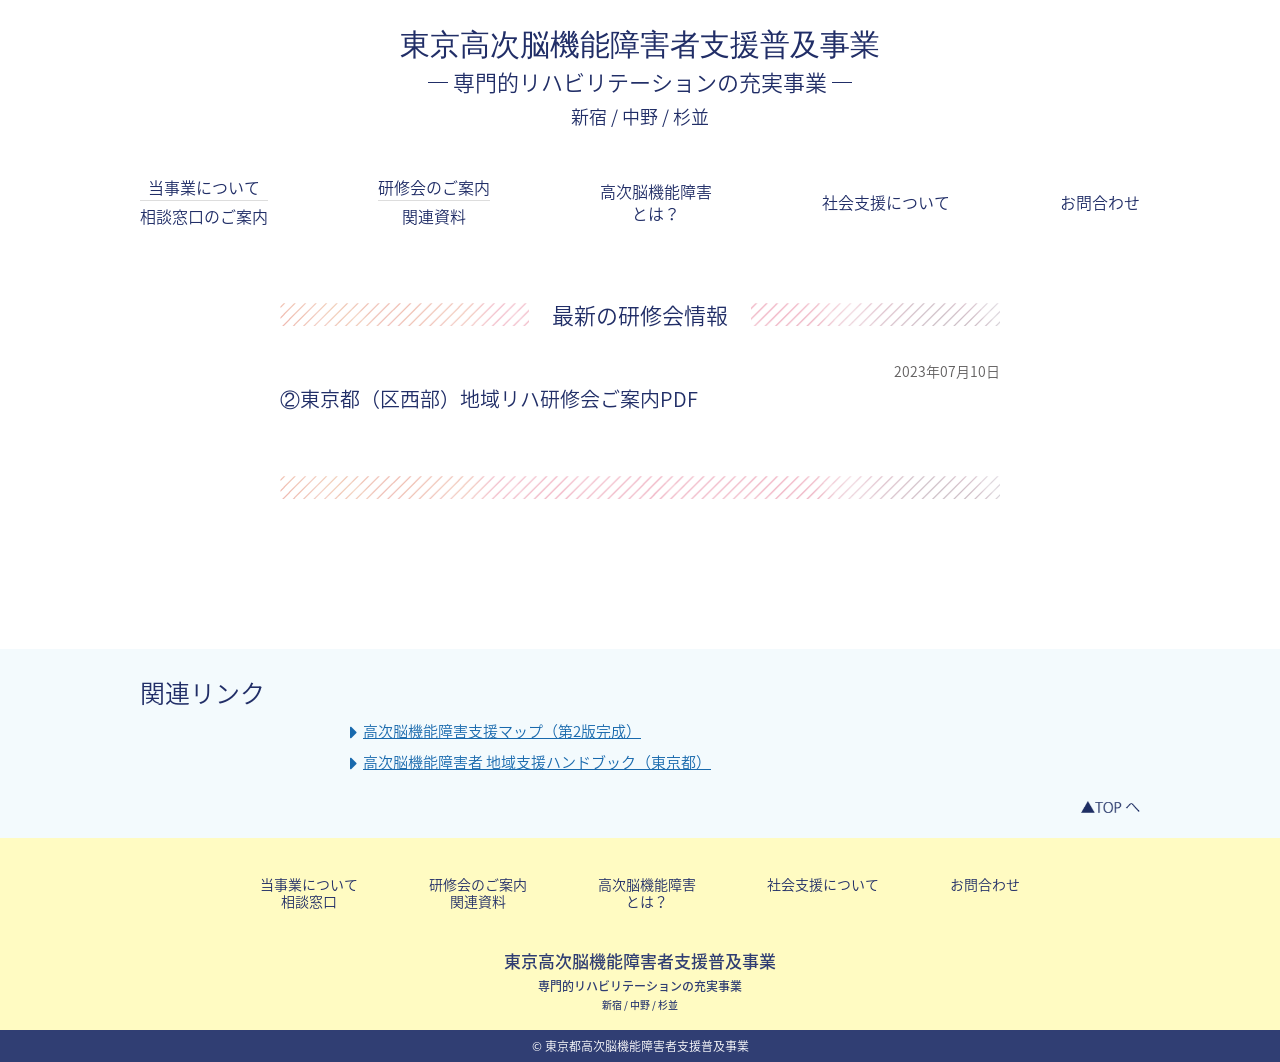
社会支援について (886, 202)
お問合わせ (1100, 202)
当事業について (204, 202)
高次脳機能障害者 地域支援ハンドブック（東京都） (537, 762)
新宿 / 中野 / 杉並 (640, 116)
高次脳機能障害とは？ (656, 202)
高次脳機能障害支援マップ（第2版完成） (502, 731)
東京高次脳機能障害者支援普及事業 (640, 44)
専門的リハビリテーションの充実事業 (640, 81)
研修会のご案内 (434, 202)
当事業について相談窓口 (309, 892)
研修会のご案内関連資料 (478, 892)
